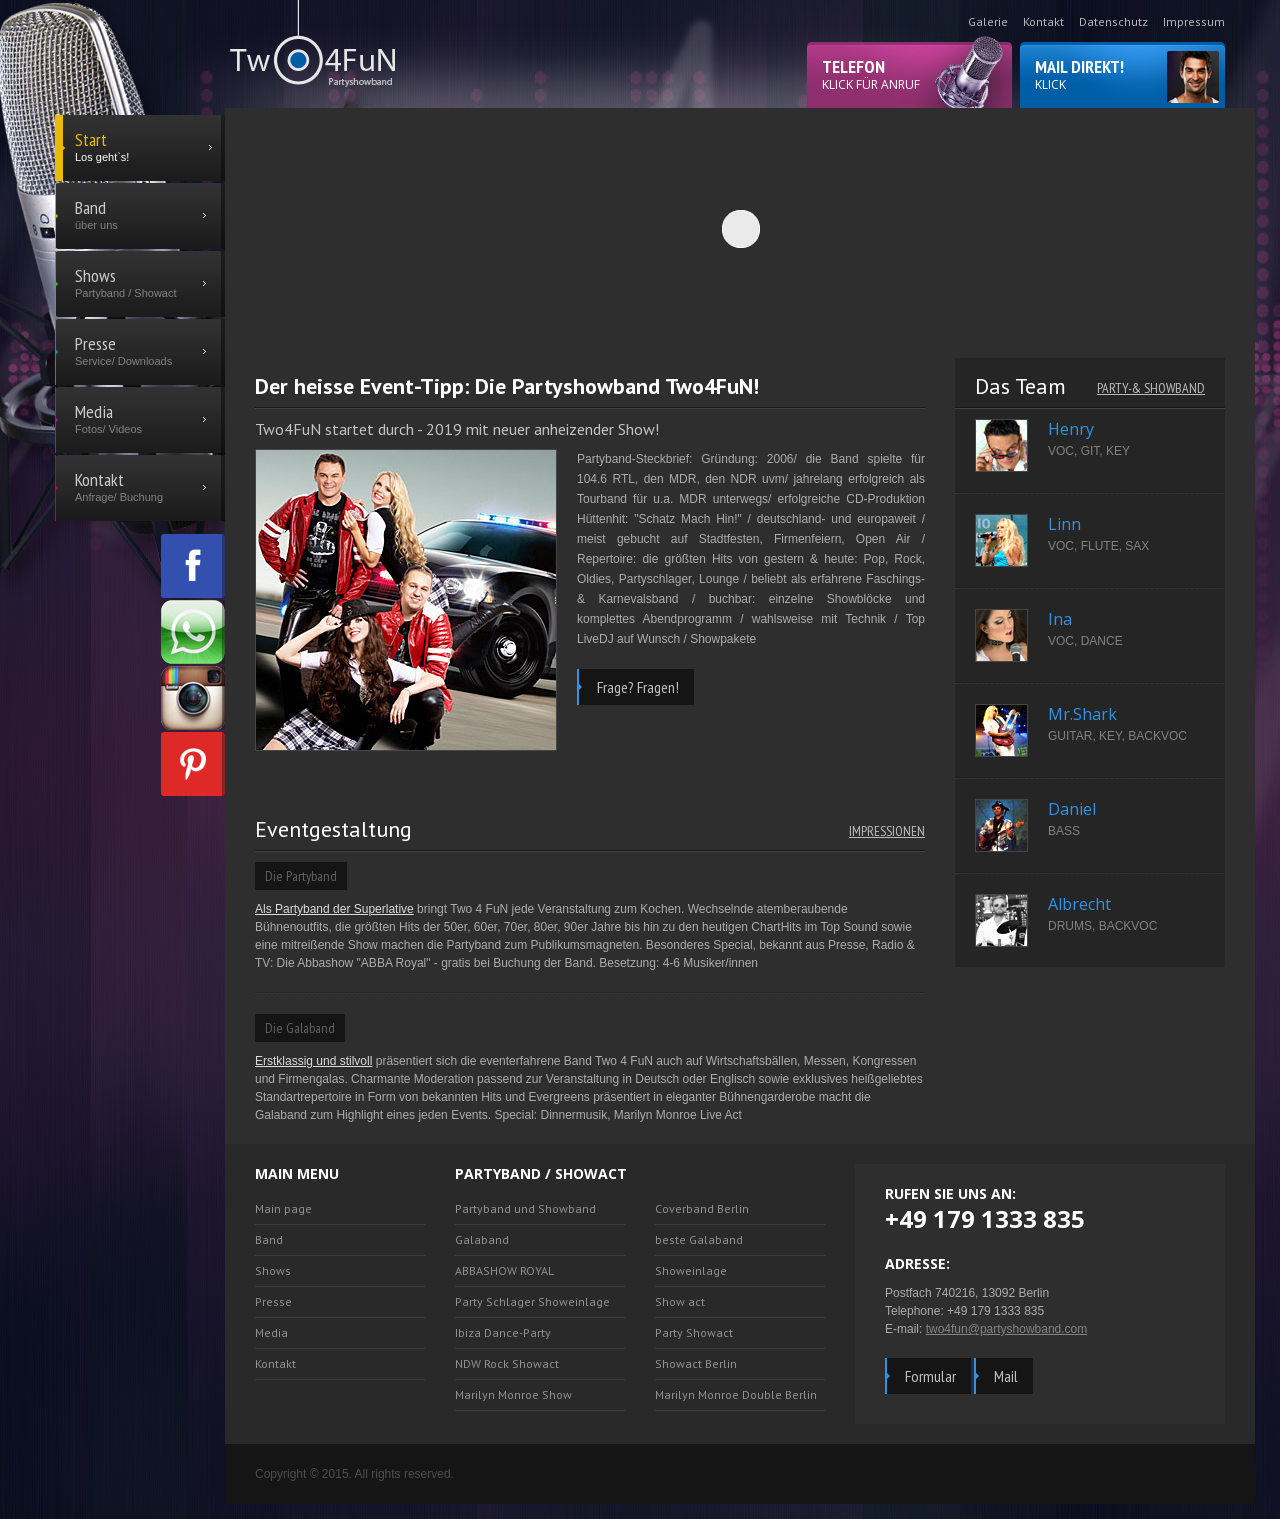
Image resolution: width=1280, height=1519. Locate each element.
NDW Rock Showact (507, 1363)
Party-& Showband (1151, 388)
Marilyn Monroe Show (513, 1394)
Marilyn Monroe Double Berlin (736, 1394)
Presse (273, 1301)
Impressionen (887, 831)
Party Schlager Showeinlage (532, 1301)
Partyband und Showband (525, 1208)
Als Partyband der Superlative (334, 909)
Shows (273, 1270)
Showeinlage (691, 1270)
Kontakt (1043, 21)
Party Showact (694, 1332)
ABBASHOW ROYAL (504, 1270)
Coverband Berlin (702, 1208)
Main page (283, 1208)
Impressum (1194, 21)
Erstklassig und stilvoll (313, 1061)
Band (269, 1239)
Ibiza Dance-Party (503, 1332)
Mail (1006, 1376)
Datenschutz (1113, 21)
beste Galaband (699, 1239)
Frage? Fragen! (638, 687)
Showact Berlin (696, 1363)
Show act (680, 1301)
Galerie (988, 21)
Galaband (482, 1239)
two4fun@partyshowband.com (1007, 1329)
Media (271, 1332)
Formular (930, 1376)
